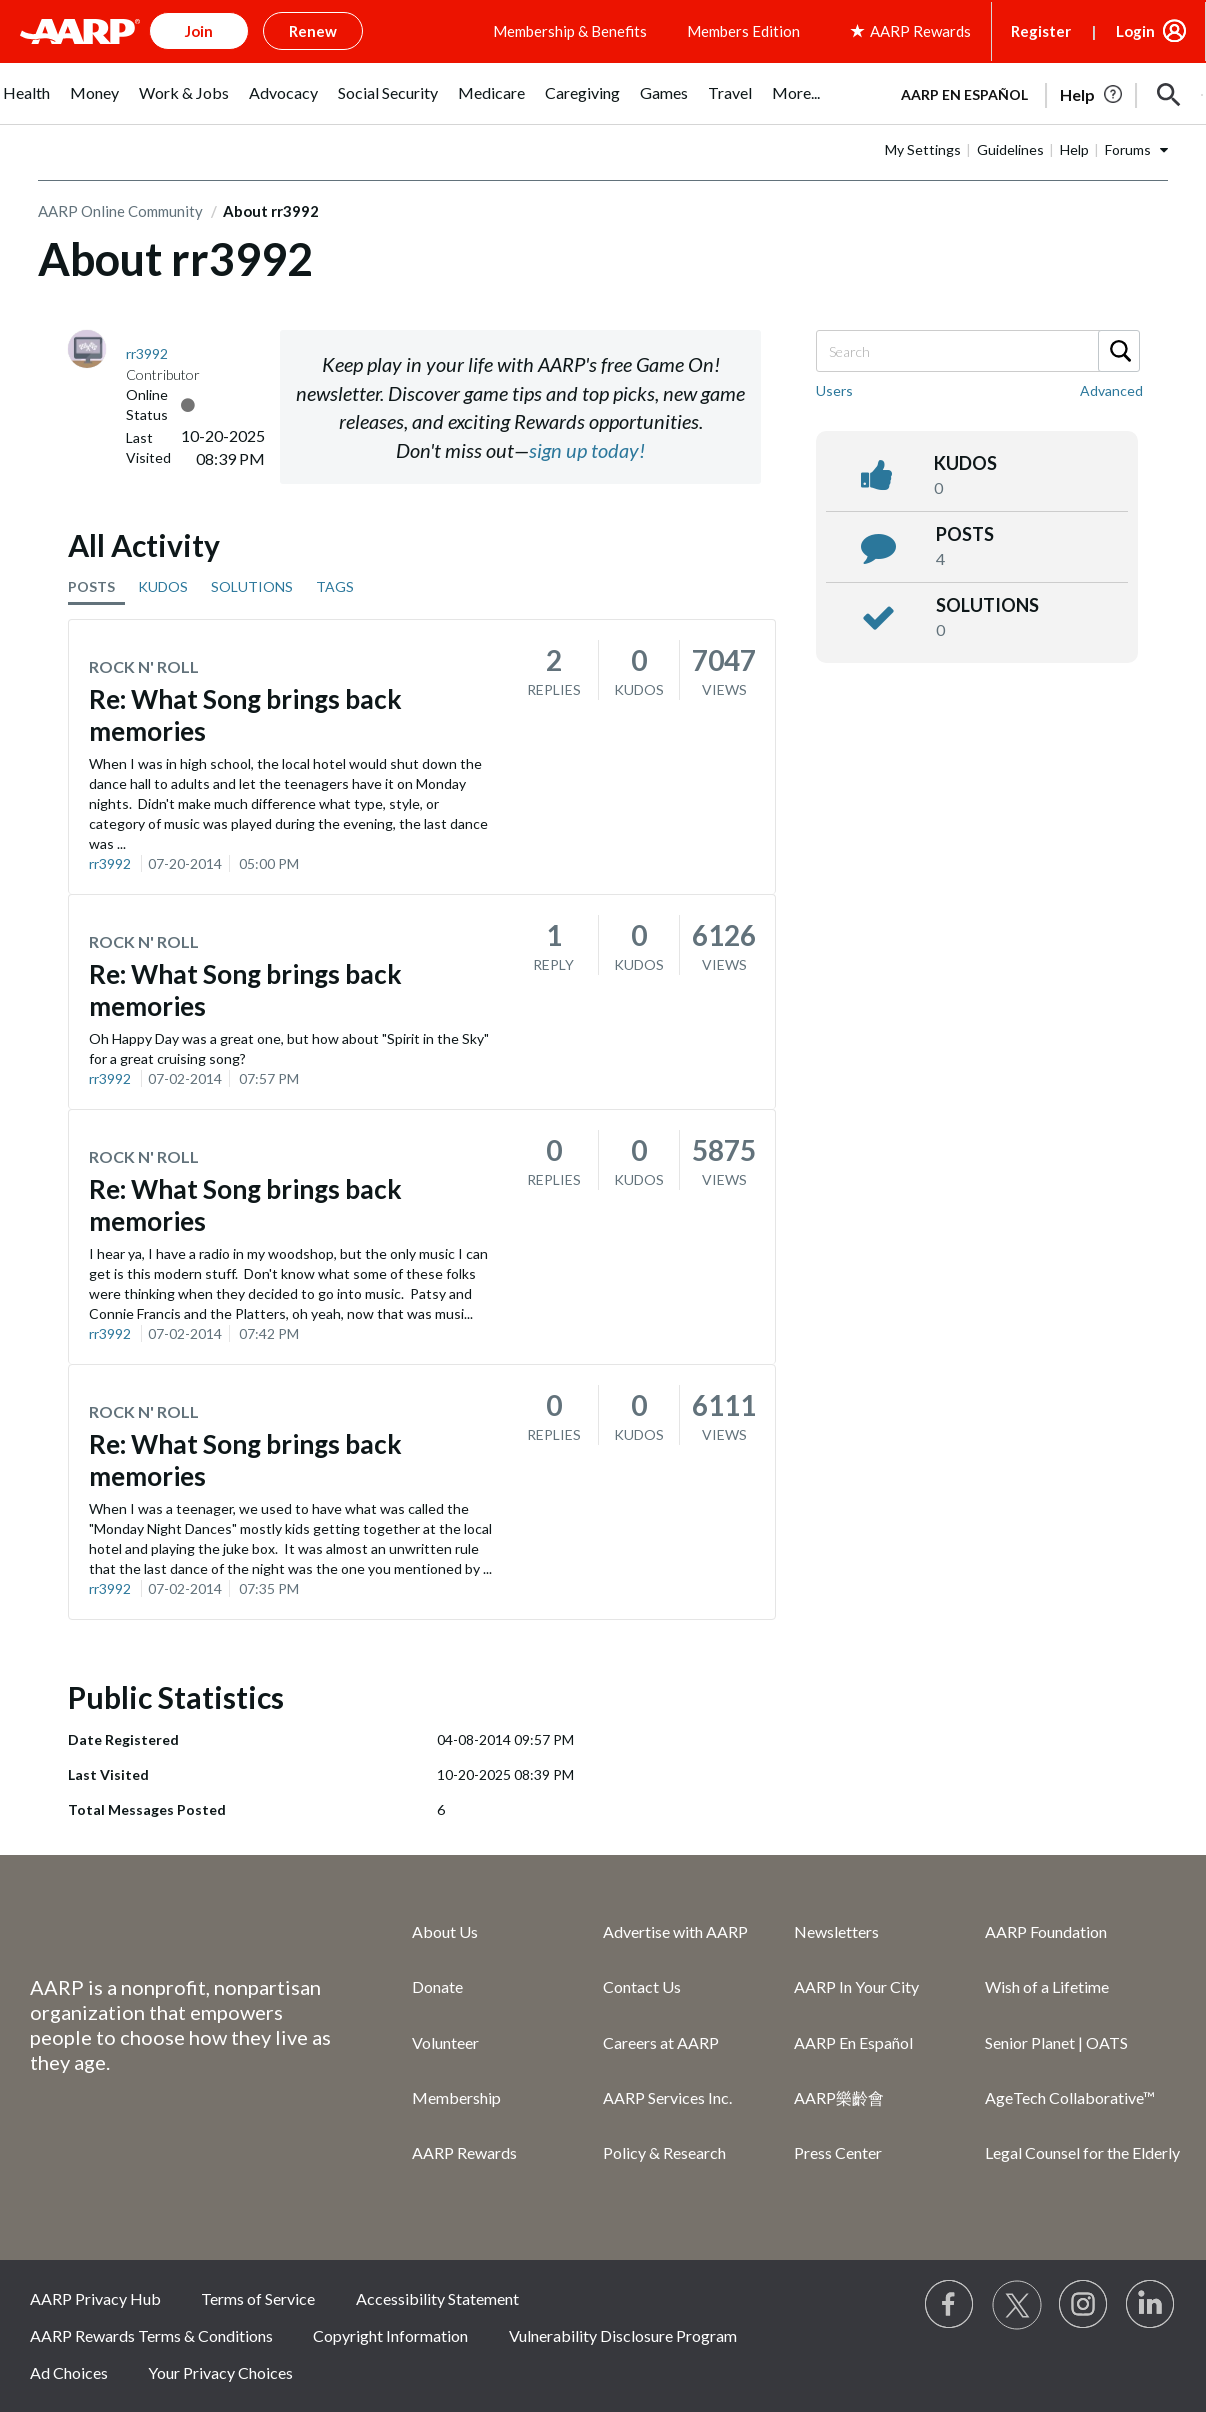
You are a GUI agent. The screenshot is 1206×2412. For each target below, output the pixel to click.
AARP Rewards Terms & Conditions (151, 2335)
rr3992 (110, 863)
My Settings (923, 149)
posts (965, 534)
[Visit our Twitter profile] (1017, 2305)
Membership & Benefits (570, 31)
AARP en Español (964, 94)
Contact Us (642, 1986)
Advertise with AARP (675, 1931)
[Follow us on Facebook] (950, 2305)
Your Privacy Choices (220, 2372)
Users (834, 390)
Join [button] (199, 31)
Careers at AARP (661, 2042)
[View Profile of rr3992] (147, 353)
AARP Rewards (464, 2152)
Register (1041, 31)
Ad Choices (69, 2372)
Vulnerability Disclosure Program (623, 2335)
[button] (1169, 95)
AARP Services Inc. (667, 2097)
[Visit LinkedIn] (1151, 2305)
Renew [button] (313, 31)
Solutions (987, 605)
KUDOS (163, 586)
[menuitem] (26, 103)
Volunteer (445, 2042)
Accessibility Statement (437, 2298)
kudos (965, 463)
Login (1135, 31)
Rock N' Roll (144, 666)
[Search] (977, 351)
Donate (437, 1986)
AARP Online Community (120, 211)
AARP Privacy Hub (95, 2298)
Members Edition (743, 31)
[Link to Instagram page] (1084, 2305)
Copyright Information (390, 2335)
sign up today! (587, 450)
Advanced (1111, 390)
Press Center (838, 2152)
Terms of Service (258, 2298)
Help (1074, 149)
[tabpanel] (1043, 93)
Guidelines (1010, 149)
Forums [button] (1128, 149)
